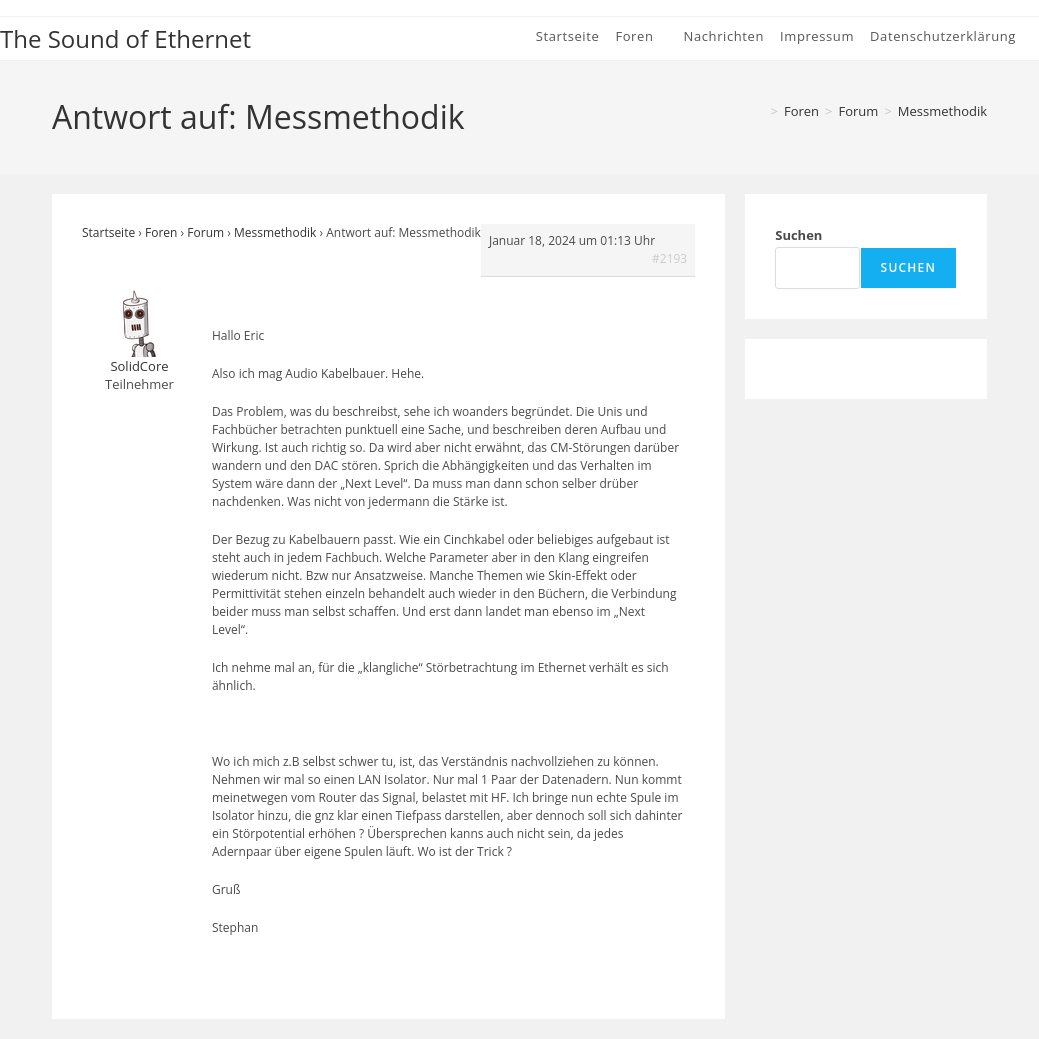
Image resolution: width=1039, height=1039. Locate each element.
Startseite (108, 232)
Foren (161, 232)
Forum (205, 232)
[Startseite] (758, 111)
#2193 (669, 258)
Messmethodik (942, 111)
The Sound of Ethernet (125, 38)
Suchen (798, 235)
